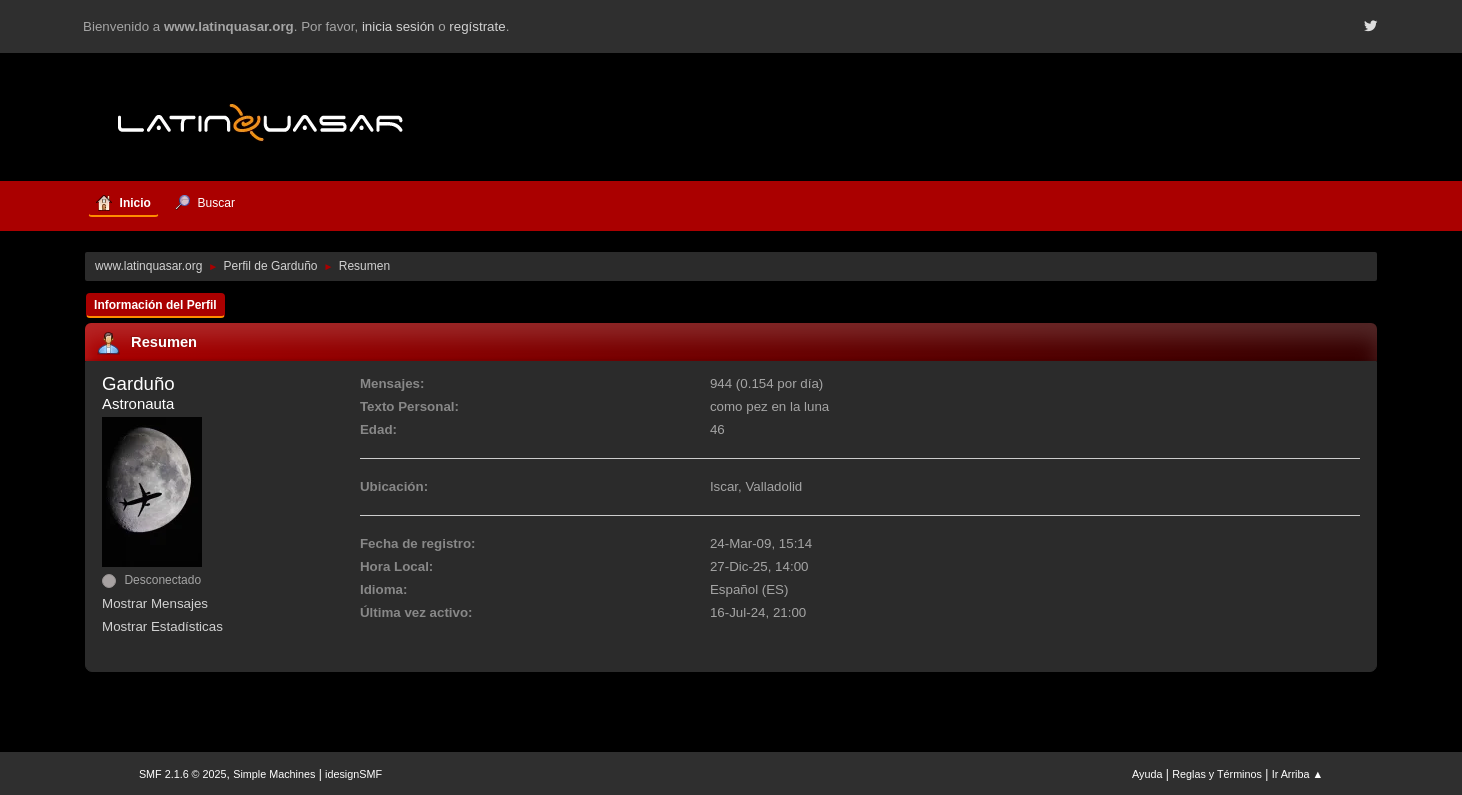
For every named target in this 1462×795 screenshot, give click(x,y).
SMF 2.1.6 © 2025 (183, 774)
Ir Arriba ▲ (1297, 774)
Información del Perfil (155, 305)
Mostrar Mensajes (155, 603)
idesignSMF (353, 774)
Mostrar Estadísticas (162, 626)
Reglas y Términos (1217, 774)
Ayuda (1147, 774)
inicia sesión (398, 26)
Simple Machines (274, 774)
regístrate (477, 26)
